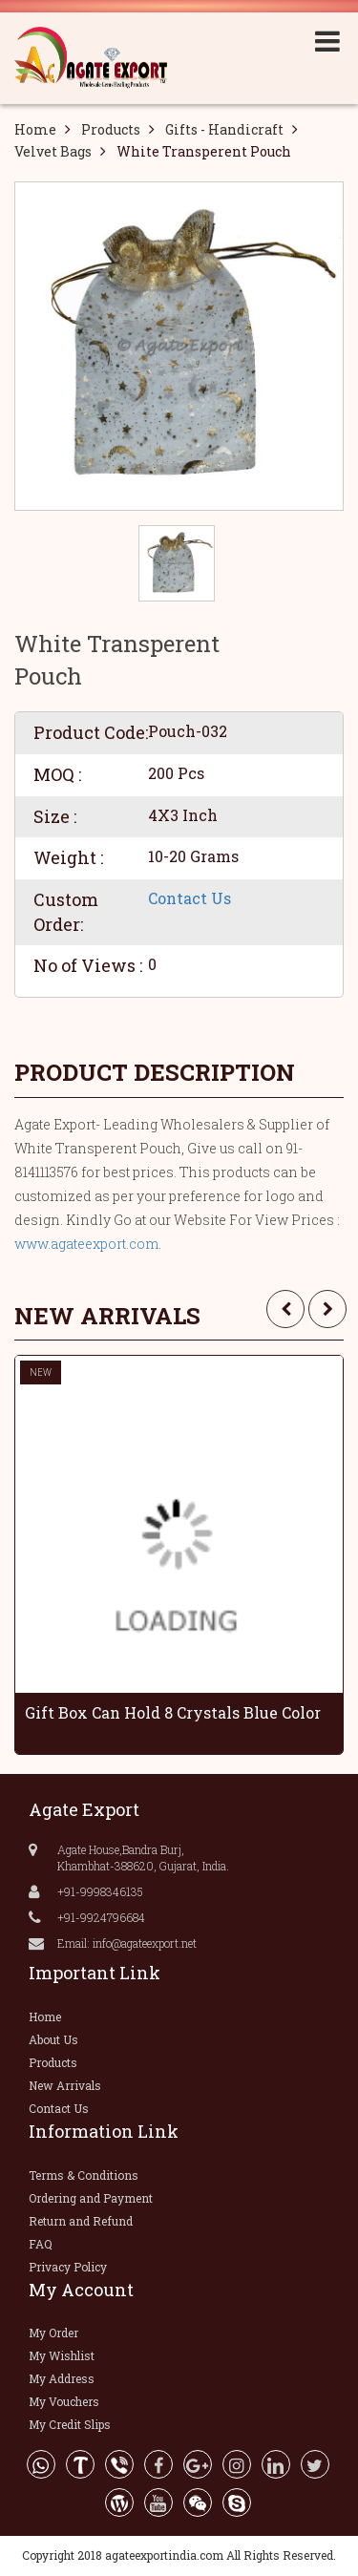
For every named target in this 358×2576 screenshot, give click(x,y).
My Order (53, 2332)
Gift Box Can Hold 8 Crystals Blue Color (173, 1712)
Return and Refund (81, 2220)
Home (35, 129)
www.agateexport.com (86, 1244)
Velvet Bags (53, 151)
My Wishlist (62, 2355)
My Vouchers (64, 2401)
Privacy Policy (68, 2266)
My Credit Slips (70, 2424)
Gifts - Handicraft (224, 129)
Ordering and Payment (91, 2198)
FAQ (41, 2243)
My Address (62, 2378)
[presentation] (285, 1309)
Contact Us (189, 898)
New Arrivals (65, 2085)
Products (110, 129)
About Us (53, 2039)
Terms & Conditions (83, 2175)
